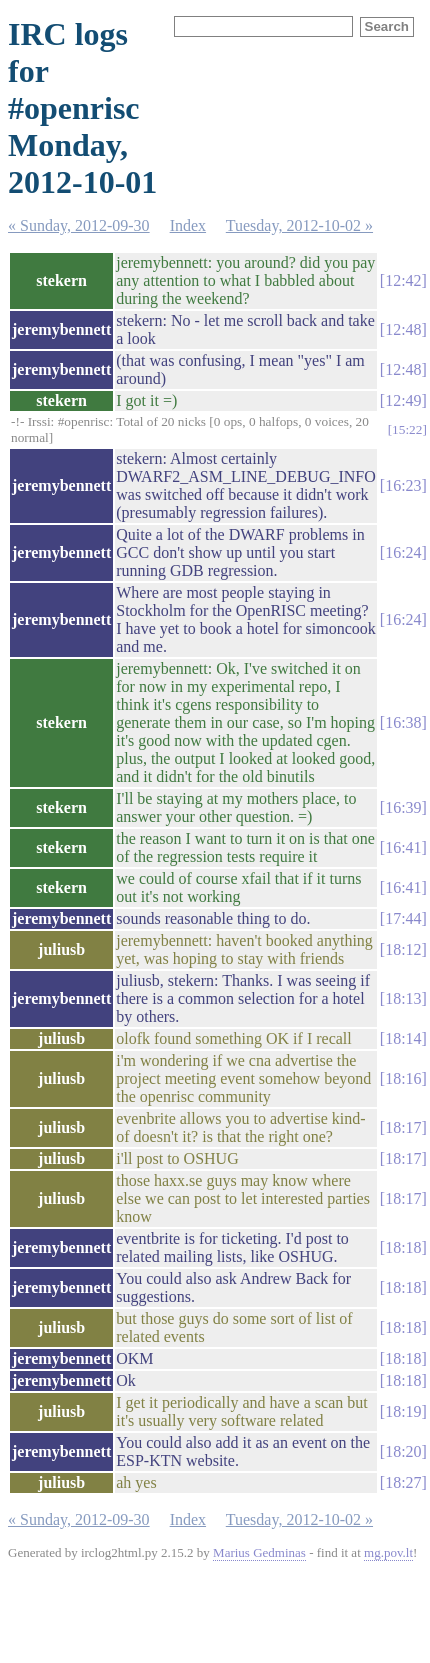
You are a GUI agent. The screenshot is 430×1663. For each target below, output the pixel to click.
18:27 (403, 1482)
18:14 (403, 1038)
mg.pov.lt (388, 1552)
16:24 (403, 552)
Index (188, 225)
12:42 (403, 280)
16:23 (403, 485)
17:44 (403, 918)
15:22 (407, 429)
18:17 (403, 1127)
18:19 (403, 1411)
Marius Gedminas (259, 1552)
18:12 (403, 949)
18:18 (403, 1247)
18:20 (403, 1451)
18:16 (403, 1078)
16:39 (403, 807)
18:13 (403, 998)
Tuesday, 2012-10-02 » (299, 225)
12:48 (403, 329)
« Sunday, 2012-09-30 (79, 225)
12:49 (403, 400)
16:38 (403, 722)
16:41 (403, 847)
